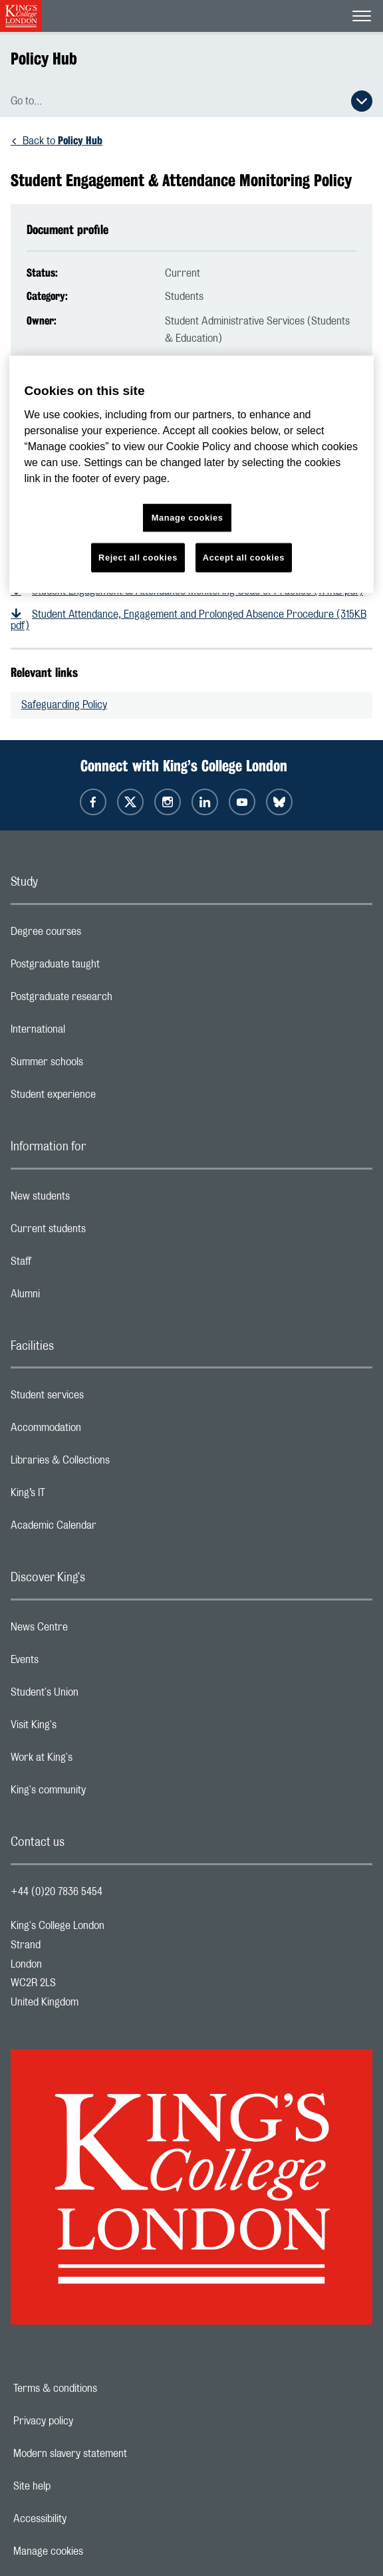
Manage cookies (94, 2551)
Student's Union (97, 1695)
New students (93, 1199)
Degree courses (99, 935)
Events (77, 1663)
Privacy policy (89, 2421)
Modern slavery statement (116, 2453)
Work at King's (94, 1760)
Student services (100, 1398)
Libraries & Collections (113, 1463)
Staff (74, 1264)
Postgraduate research (114, 1000)
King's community (101, 1793)
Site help (77, 2486)
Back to (62, 141)
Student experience (106, 1097)
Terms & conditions (101, 2388)
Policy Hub (44, 58)
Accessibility (85, 2518)
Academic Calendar (106, 1528)
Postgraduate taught (108, 967)
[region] (191, 474)
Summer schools (100, 1065)
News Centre (92, 1630)
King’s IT (81, 1496)
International (91, 1032)
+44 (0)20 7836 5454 (56, 1891)
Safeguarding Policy (64, 705)
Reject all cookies (138, 558)
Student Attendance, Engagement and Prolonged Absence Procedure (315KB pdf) (188, 620)
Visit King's (86, 1728)
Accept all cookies (244, 558)
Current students (101, 1232)
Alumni (78, 1297)
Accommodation (99, 1431)
